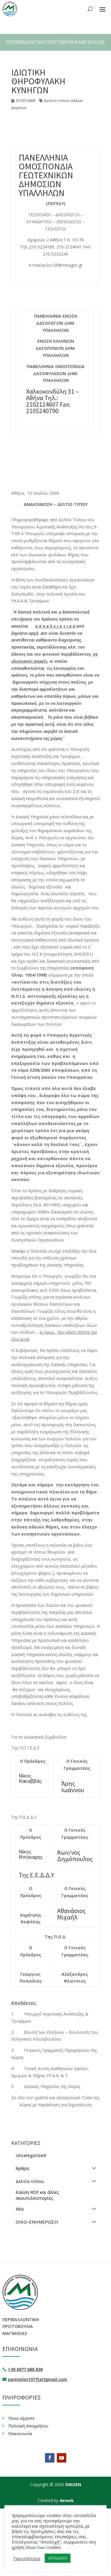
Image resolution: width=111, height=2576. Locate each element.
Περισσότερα (26, 2558)
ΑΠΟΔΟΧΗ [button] (57, 2558)
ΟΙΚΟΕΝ (73, 2484)
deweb (66, 2500)
